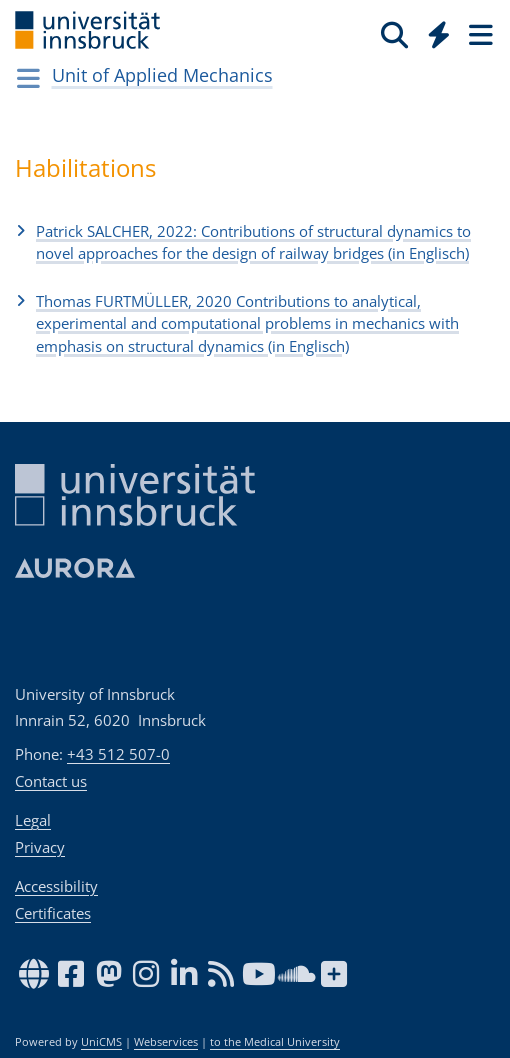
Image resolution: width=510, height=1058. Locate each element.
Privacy (40, 847)
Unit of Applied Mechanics (162, 75)
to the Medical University (275, 1042)
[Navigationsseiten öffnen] (28, 78)
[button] (255, 242)
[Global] (433, 31)
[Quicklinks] (439, 34)
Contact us (51, 781)
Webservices (166, 1042)
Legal (33, 820)
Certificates (53, 913)
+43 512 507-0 (118, 754)
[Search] (394, 34)
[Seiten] (479, 34)
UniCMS (101, 1042)
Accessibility (56, 886)
